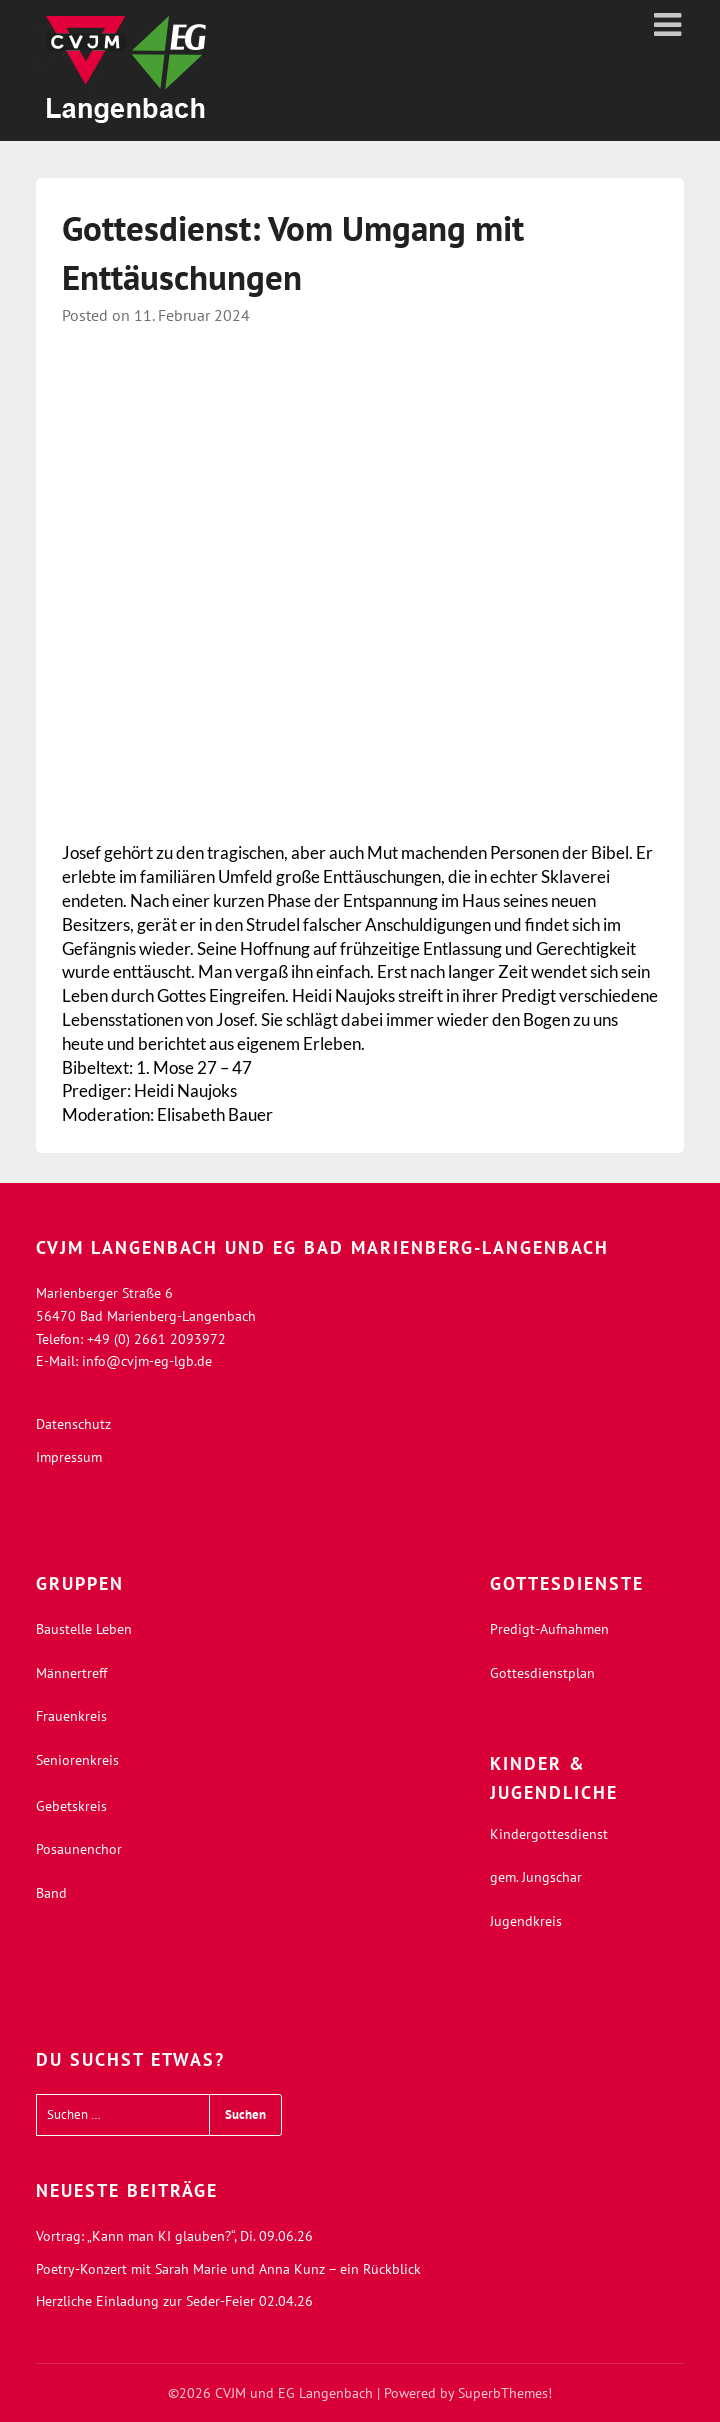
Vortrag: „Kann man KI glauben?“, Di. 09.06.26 (174, 2236)
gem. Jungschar (536, 1877)
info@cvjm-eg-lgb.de (147, 1361)
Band (51, 1893)
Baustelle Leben (84, 1629)
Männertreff (71, 1673)
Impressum (69, 1457)
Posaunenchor (79, 1849)
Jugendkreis (526, 1921)
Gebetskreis (71, 1806)
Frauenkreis (71, 1716)
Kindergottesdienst (549, 1834)
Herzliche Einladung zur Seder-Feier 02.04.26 (174, 2301)
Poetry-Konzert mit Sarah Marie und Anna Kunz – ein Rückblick (228, 2269)
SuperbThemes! (505, 2393)
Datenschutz (73, 1424)
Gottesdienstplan (542, 1673)
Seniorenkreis (77, 1760)
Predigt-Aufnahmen (549, 1629)
